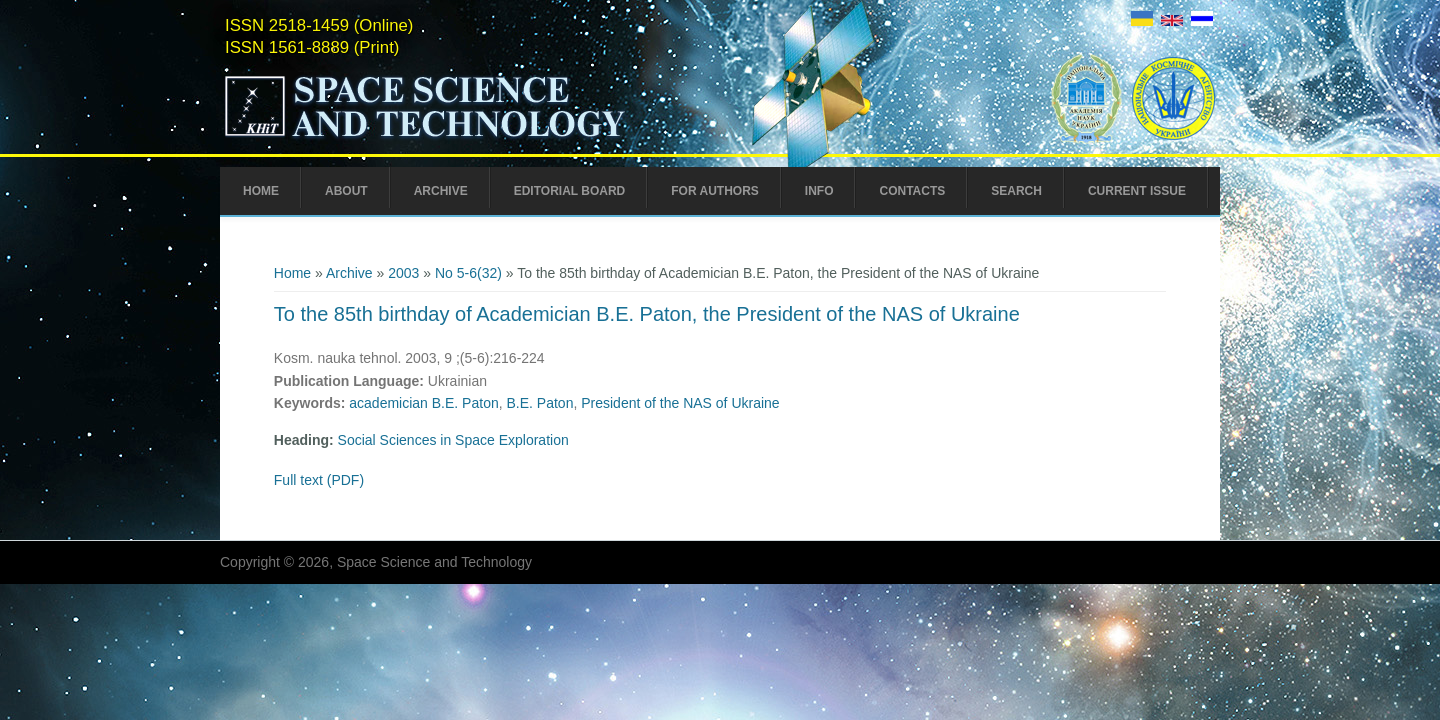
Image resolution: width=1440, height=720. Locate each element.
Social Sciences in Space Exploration (453, 440)
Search (1016, 191)
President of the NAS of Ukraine (680, 403)
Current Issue (1137, 191)
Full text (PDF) (319, 480)
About (346, 191)
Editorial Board (570, 191)
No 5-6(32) (468, 273)
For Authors (715, 191)
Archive (441, 191)
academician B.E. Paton (423, 403)
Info (819, 191)
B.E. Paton (539, 403)
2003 (403, 273)
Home (261, 191)
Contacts (912, 191)
